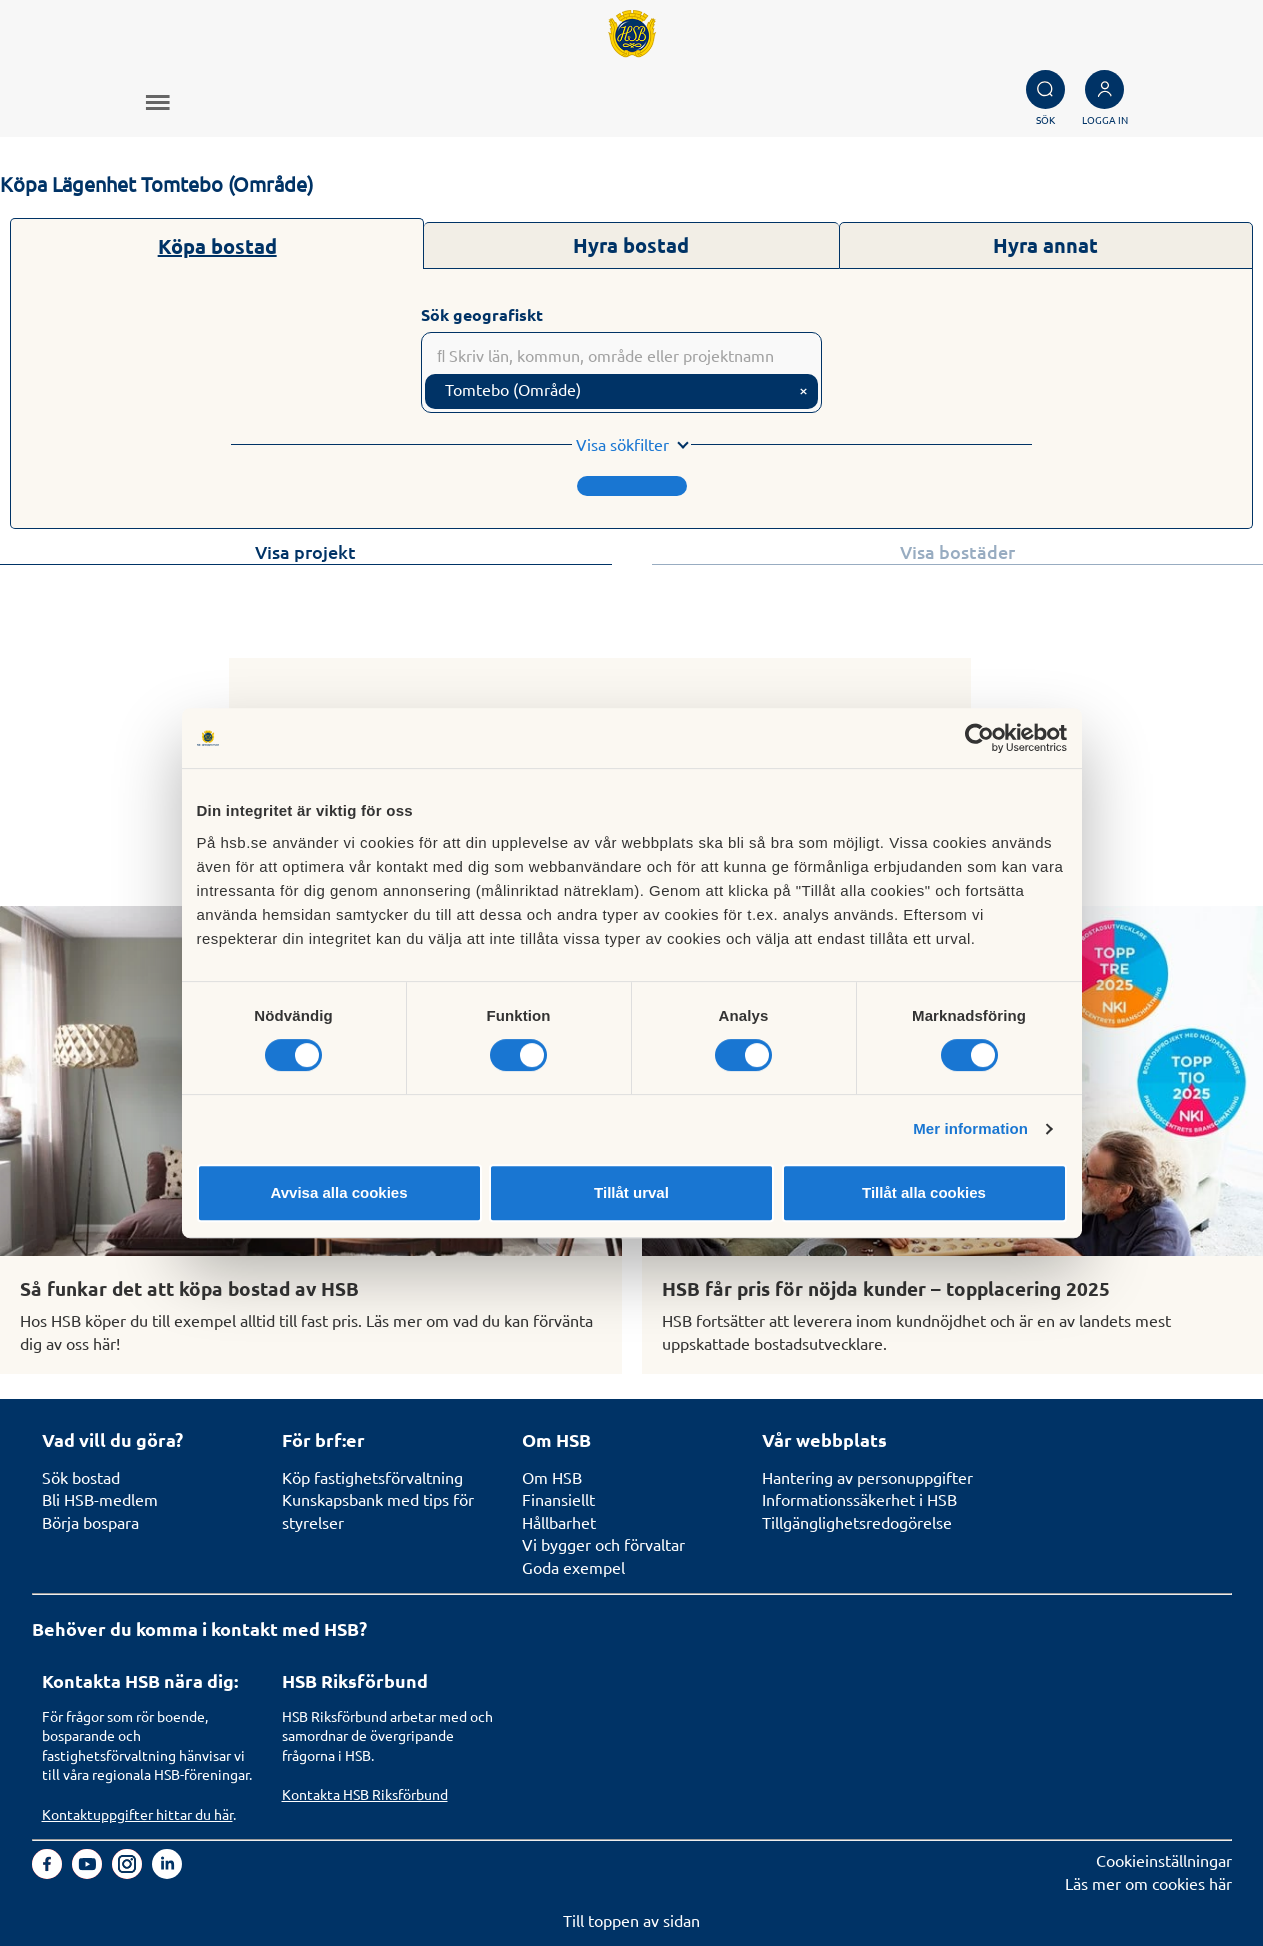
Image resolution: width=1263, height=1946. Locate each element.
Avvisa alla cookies (338, 1192)
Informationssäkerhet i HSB (859, 1499)
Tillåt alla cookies (924, 1192)
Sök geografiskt (482, 314)
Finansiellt (558, 1499)
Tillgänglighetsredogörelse (857, 1522)
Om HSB (552, 1477)
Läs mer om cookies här (1148, 1883)
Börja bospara (90, 1522)
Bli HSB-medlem (100, 1499)
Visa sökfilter (622, 444)
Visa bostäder (957, 551)
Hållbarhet (559, 1522)
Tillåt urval (631, 1192)
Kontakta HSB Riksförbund (365, 1794)
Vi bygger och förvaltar (603, 1544)
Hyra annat (1045, 245)
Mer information (970, 1128)
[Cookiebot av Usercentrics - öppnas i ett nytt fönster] (979, 738)
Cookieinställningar (1164, 1860)
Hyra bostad (631, 245)
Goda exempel (573, 1567)
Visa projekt (305, 551)
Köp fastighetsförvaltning (372, 1477)
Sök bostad (81, 1477)
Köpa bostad (217, 246)
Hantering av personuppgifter (867, 1477)
